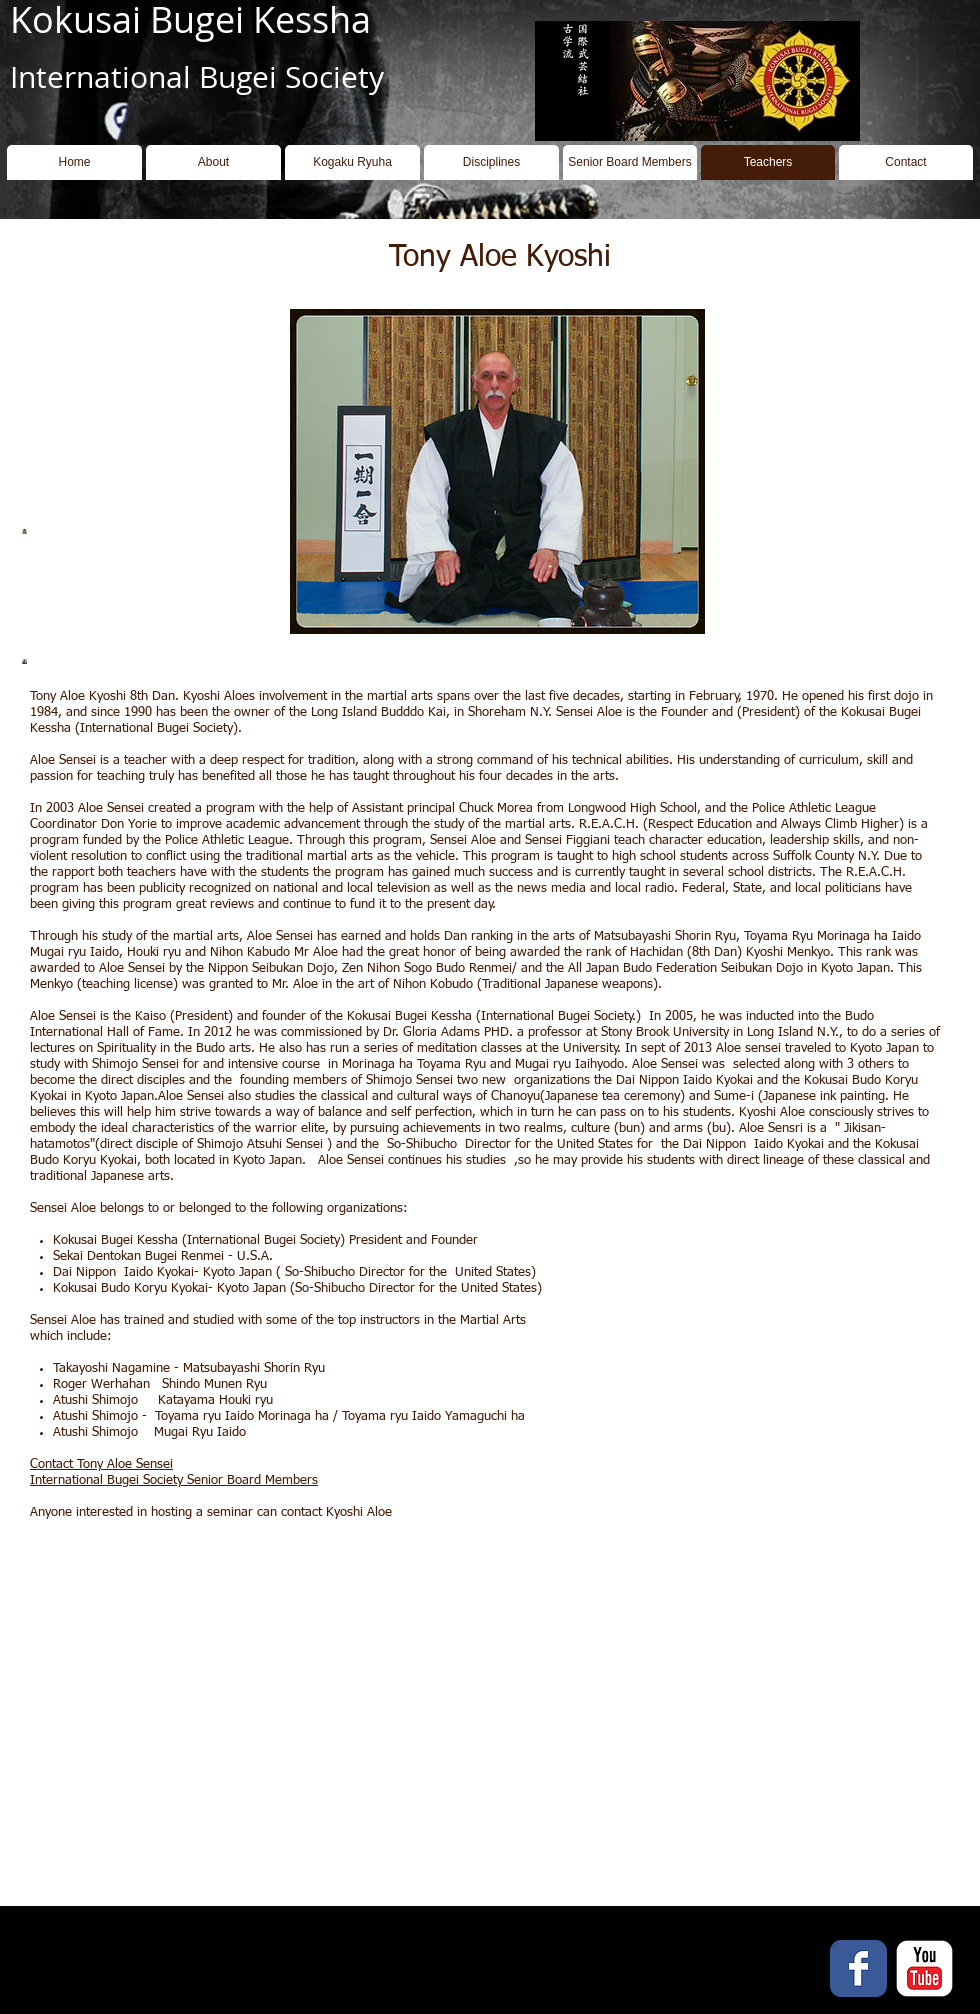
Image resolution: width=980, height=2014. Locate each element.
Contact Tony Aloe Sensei (101, 1464)
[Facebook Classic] (858, 1968)
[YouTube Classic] (924, 1968)
